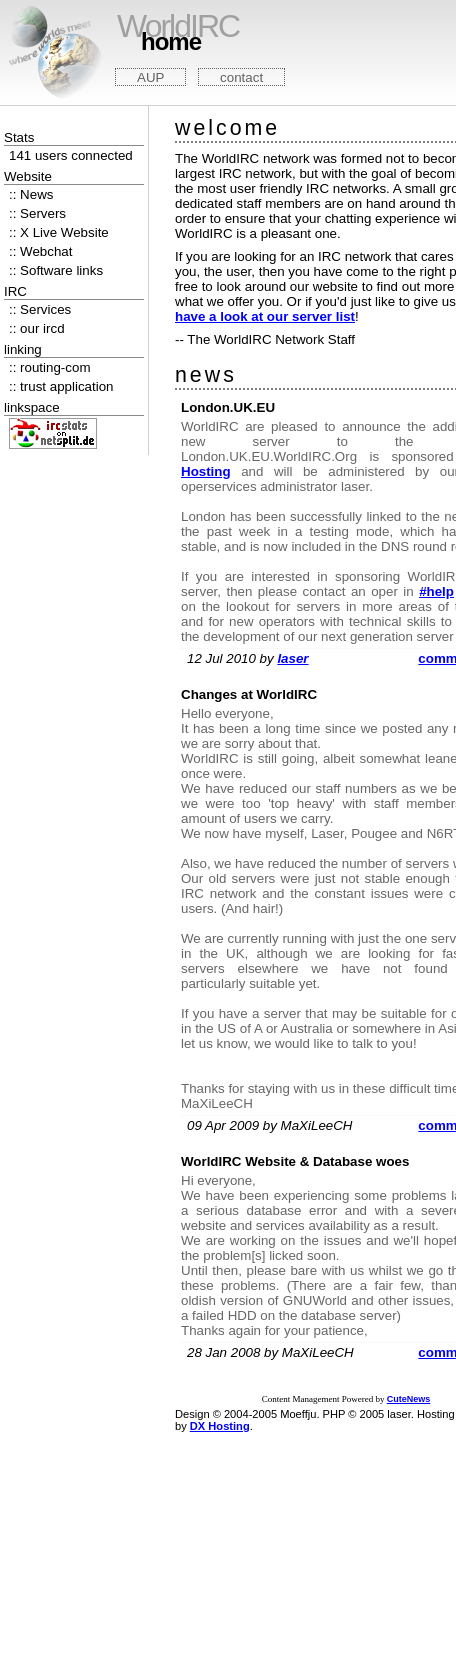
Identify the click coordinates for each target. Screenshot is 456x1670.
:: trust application (61, 386)
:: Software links (56, 270)
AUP (150, 77)
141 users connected (71, 155)
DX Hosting (220, 1426)
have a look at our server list (265, 316)
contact (241, 77)
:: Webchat (40, 251)
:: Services (40, 309)
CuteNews (409, 1399)
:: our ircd (37, 328)
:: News (31, 194)
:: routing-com (49, 367)
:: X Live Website (59, 232)
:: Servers (37, 213)
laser (292, 658)
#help (436, 591)
